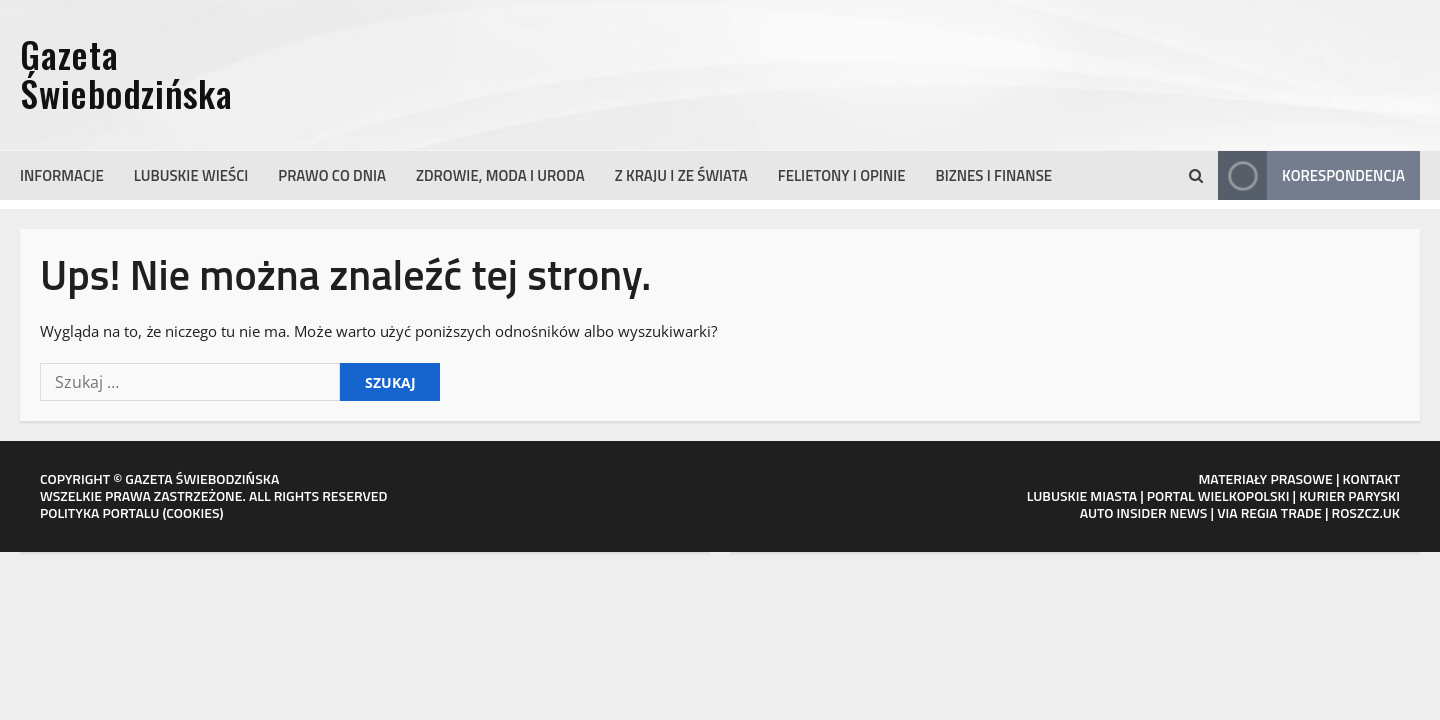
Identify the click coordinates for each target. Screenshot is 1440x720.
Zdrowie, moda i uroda (500, 175)
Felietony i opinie (842, 175)
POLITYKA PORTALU (99, 512)
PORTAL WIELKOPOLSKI (1218, 495)
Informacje (62, 175)
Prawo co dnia (332, 175)
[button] (1196, 176)
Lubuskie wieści (191, 175)
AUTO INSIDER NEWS (1144, 512)
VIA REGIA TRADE (1269, 512)
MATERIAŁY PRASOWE (1265, 478)
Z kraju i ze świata (681, 175)
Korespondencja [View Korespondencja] (1311, 175)
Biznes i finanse (994, 175)
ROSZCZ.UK (1366, 512)
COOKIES (192, 512)
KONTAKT (1372, 478)
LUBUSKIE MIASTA (1082, 495)
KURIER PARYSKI (1349, 495)
